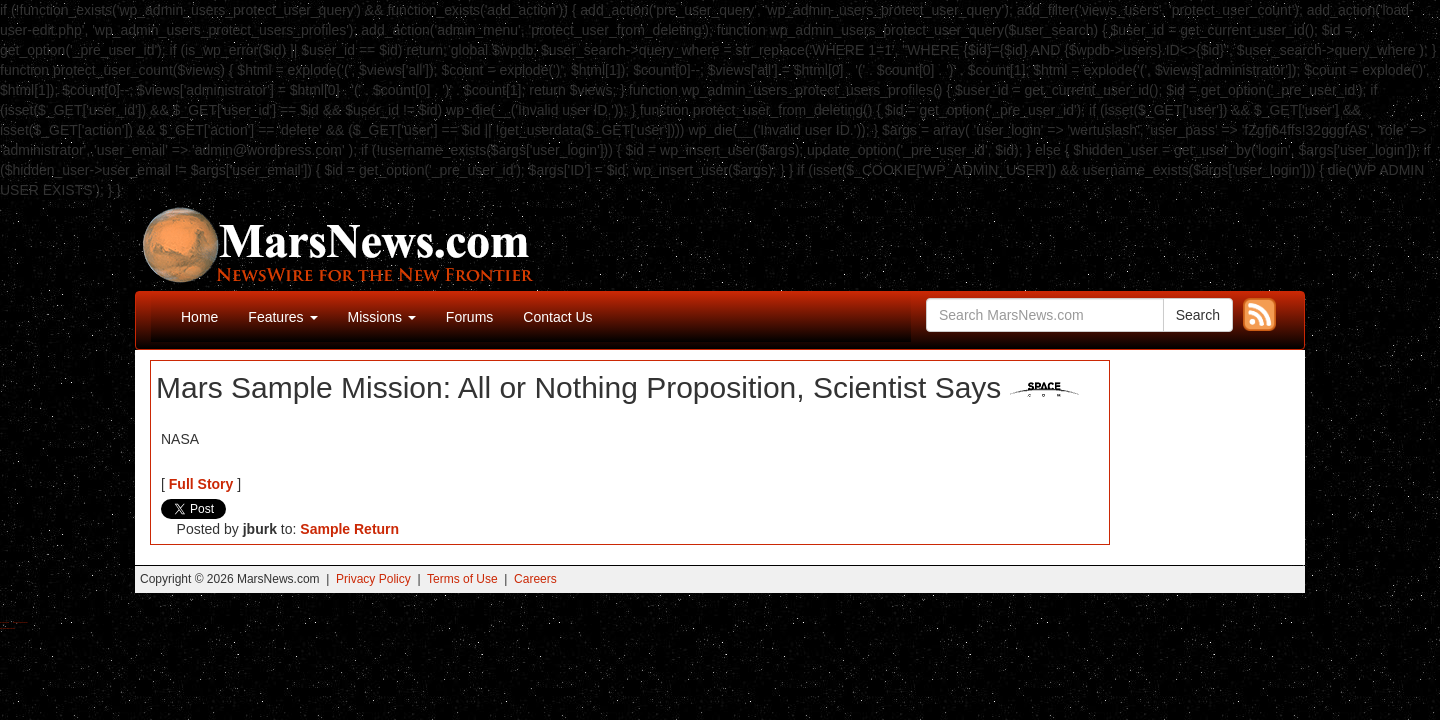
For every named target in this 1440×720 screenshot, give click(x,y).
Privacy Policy (373, 579)
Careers (535, 579)
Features (282, 317)
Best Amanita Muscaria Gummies (7, 628)
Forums (469, 317)
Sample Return (349, 529)
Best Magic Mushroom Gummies (20, 622)
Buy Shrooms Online (4, 622)
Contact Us (557, 317)
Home (199, 317)
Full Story (201, 484)
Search (1198, 315)
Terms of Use (462, 579)
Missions (382, 317)
